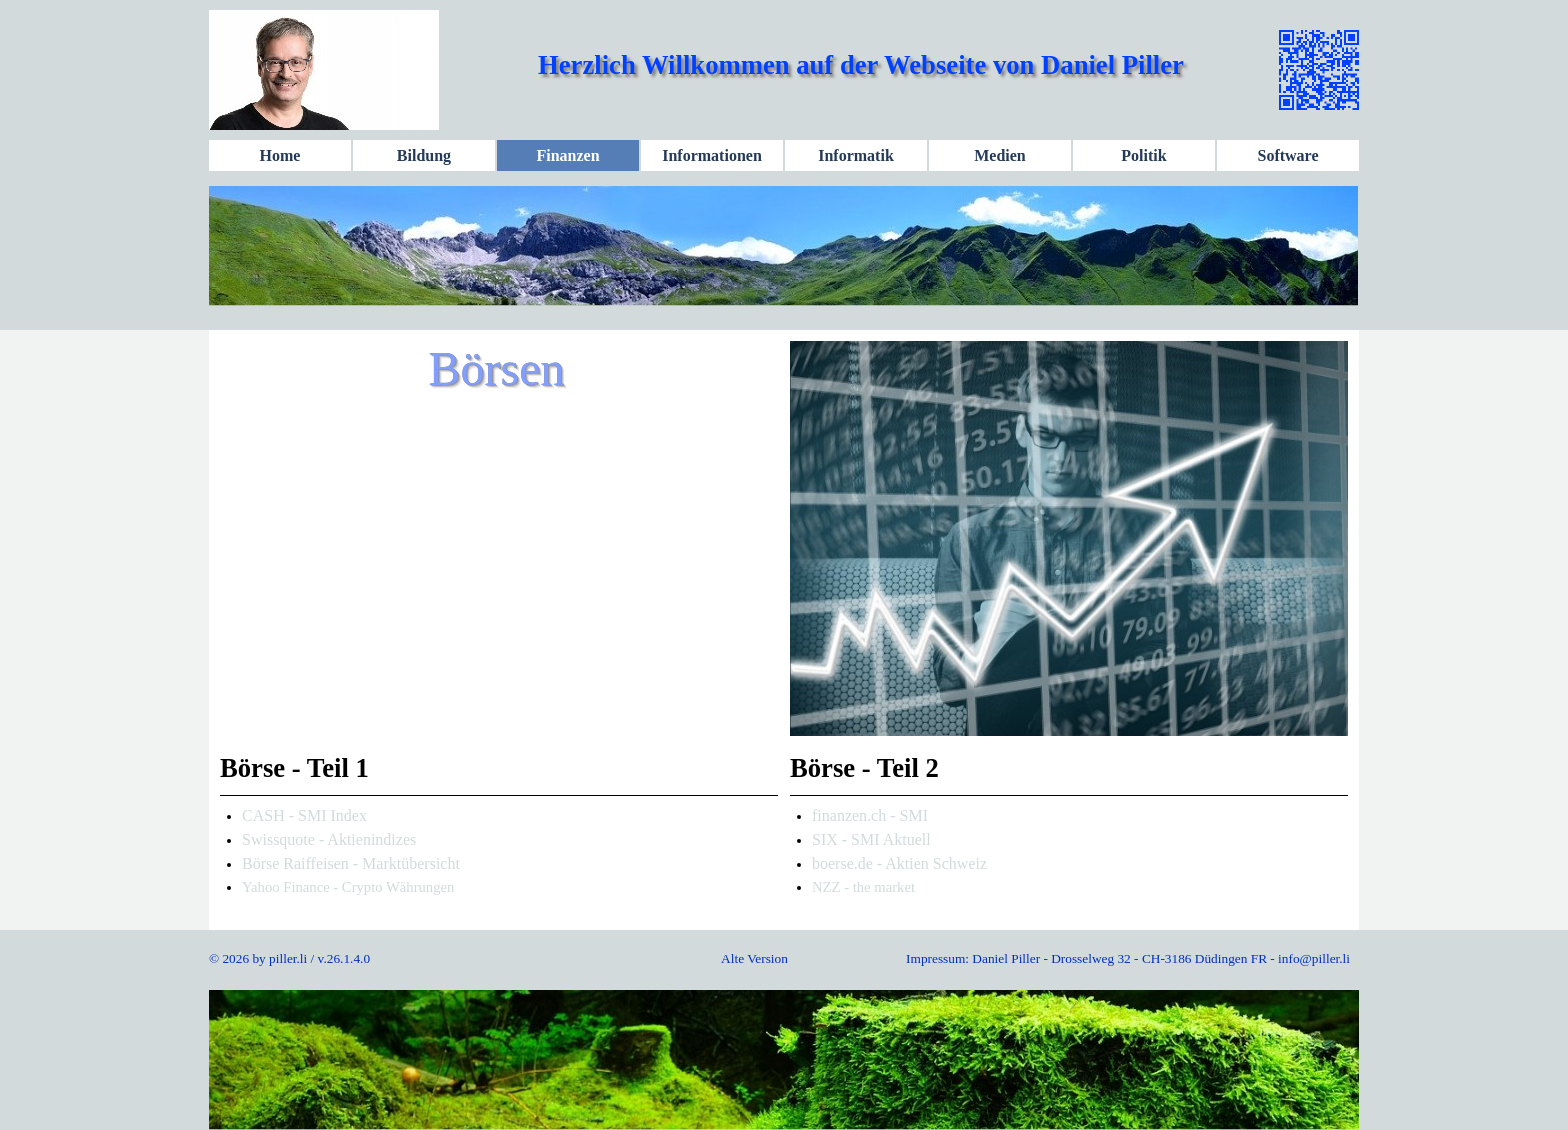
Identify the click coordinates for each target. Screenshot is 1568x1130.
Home (280, 155)
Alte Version (754, 958)
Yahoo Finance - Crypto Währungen (348, 887)
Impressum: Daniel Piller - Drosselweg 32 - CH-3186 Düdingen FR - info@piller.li (1128, 958)
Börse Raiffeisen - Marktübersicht (351, 863)
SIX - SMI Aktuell (871, 839)
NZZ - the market (863, 887)
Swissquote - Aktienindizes (329, 839)
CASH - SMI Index (304, 815)
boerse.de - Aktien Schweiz (899, 863)
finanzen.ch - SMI (870, 815)
